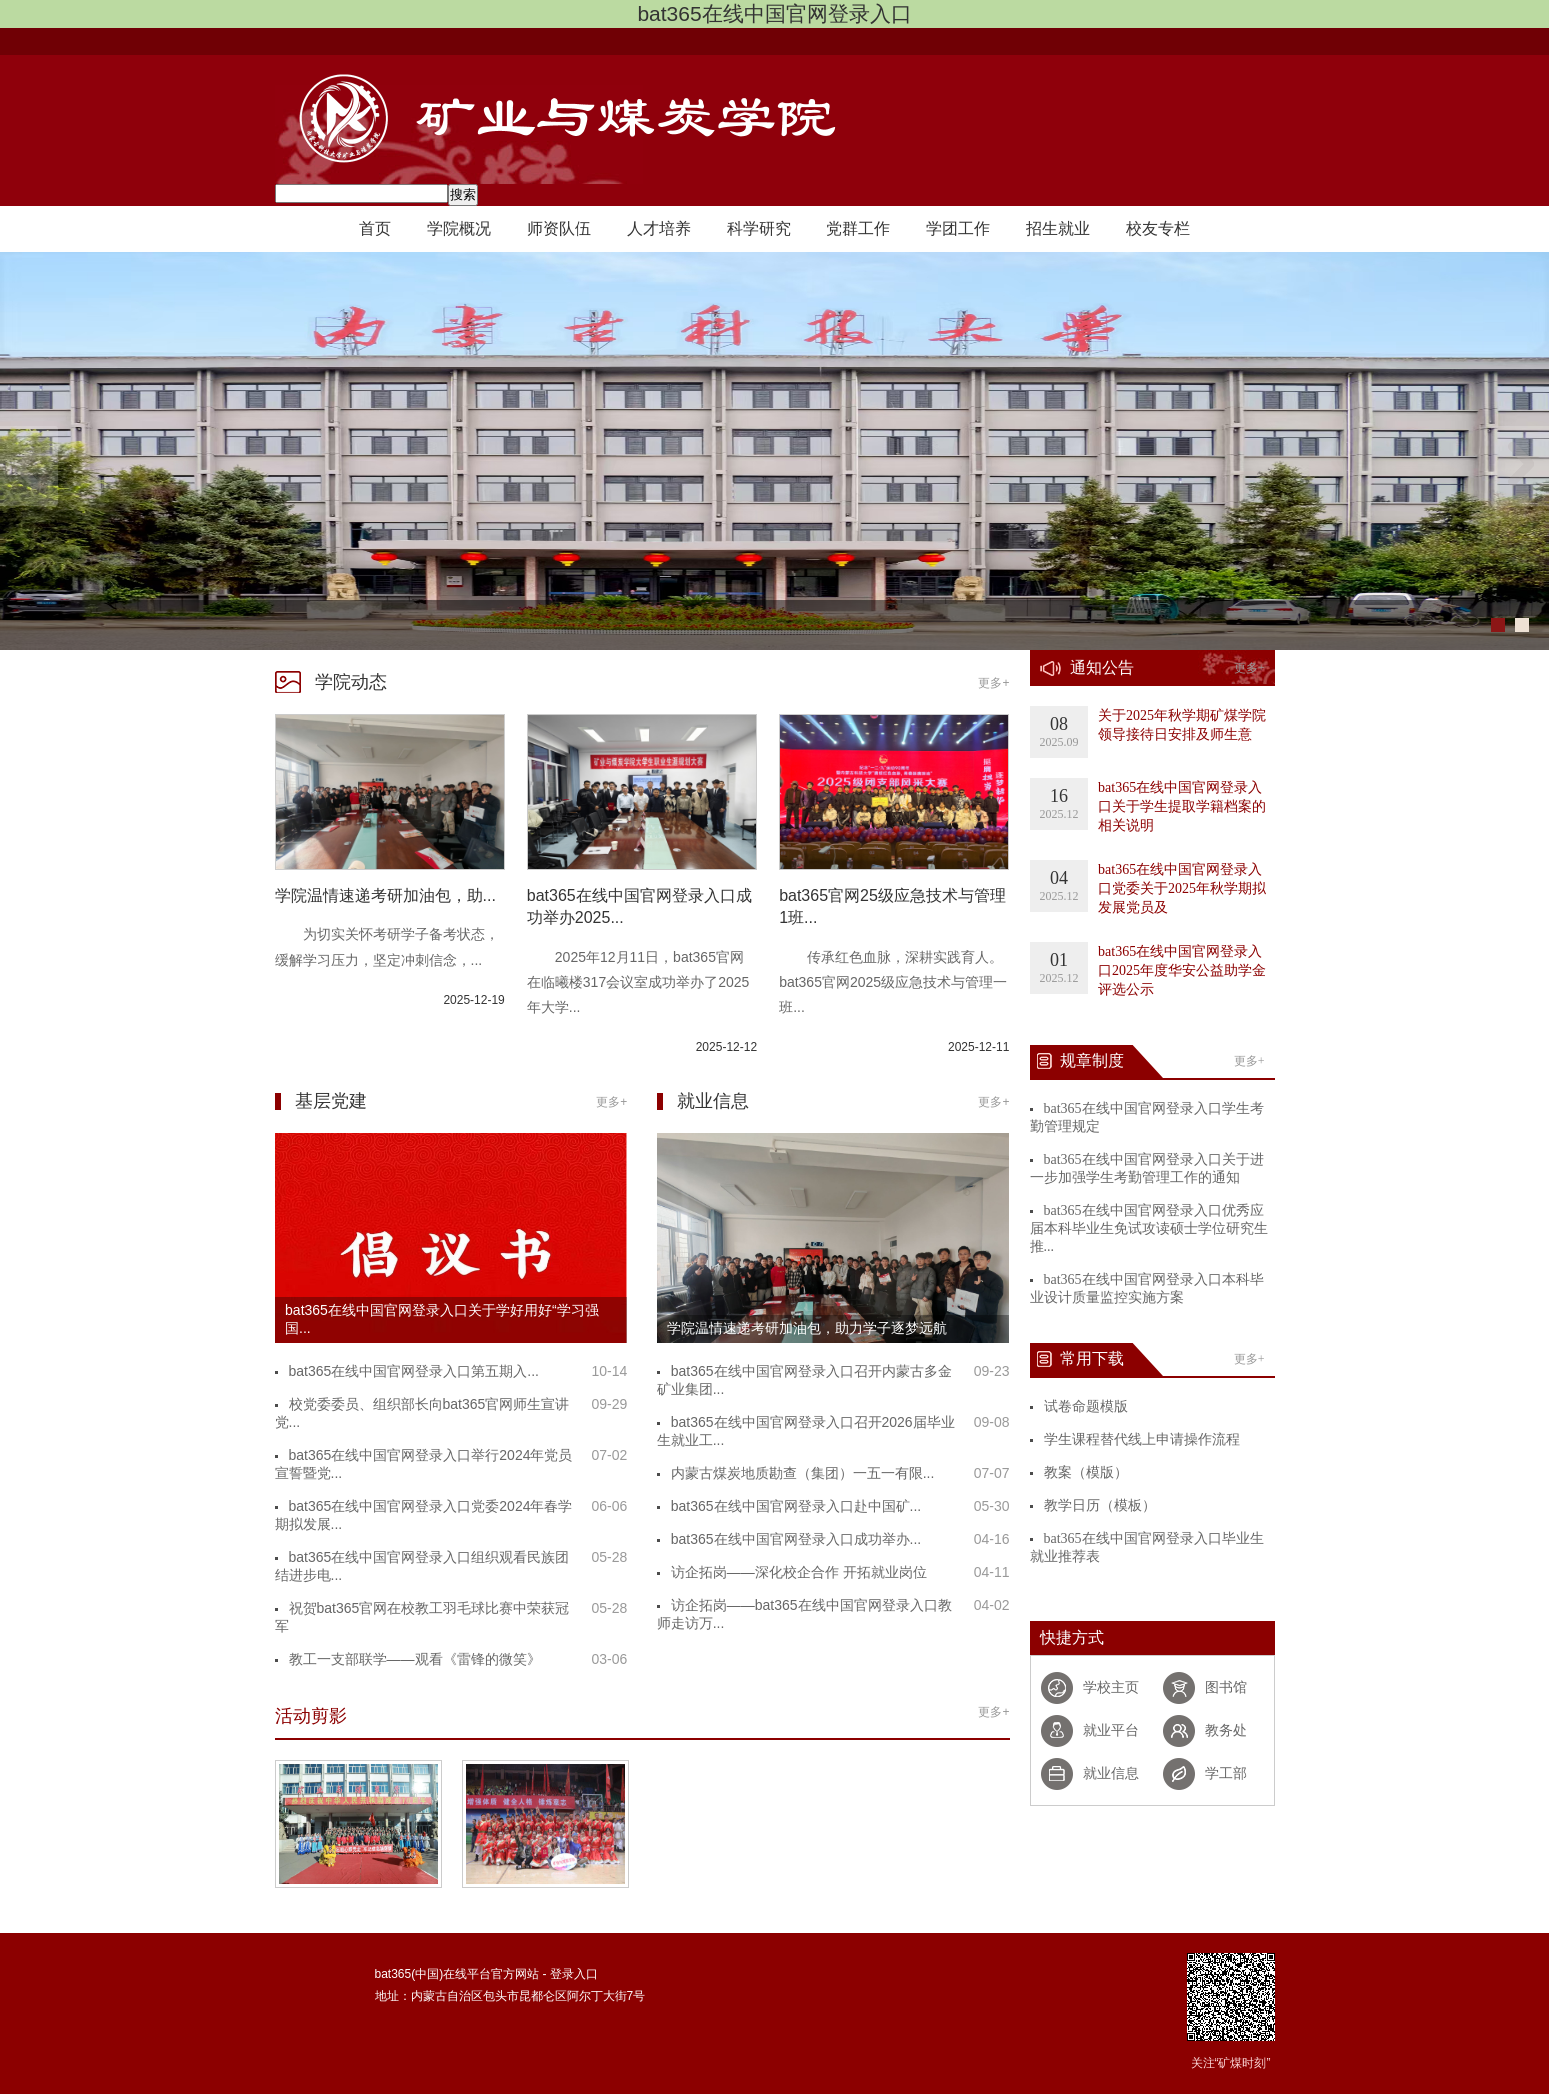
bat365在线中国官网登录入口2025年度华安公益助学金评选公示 (1182, 970)
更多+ (993, 683)
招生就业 (1058, 228)
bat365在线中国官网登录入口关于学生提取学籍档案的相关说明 (1182, 806)
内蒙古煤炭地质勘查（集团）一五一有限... (803, 1473)
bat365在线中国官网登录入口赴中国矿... (796, 1506)
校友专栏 (1158, 228)
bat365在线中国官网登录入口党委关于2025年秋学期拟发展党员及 (1182, 888)
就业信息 (1111, 1773)
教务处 (1226, 1730)
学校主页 (1111, 1687)
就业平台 (1111, 1730)
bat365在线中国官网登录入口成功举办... (796, 1539)
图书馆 (1226, 1687)
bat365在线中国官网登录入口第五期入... (414, 1371)
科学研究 (759, 228)
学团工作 (958, 228)
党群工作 (858, 228)
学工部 (1226, 1773)
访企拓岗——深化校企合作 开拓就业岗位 (799, 1572)
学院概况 (459, 228)
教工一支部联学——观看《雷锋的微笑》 (415, 1659)
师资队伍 (559, 228)
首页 (375, 228)
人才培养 (659, 228)
